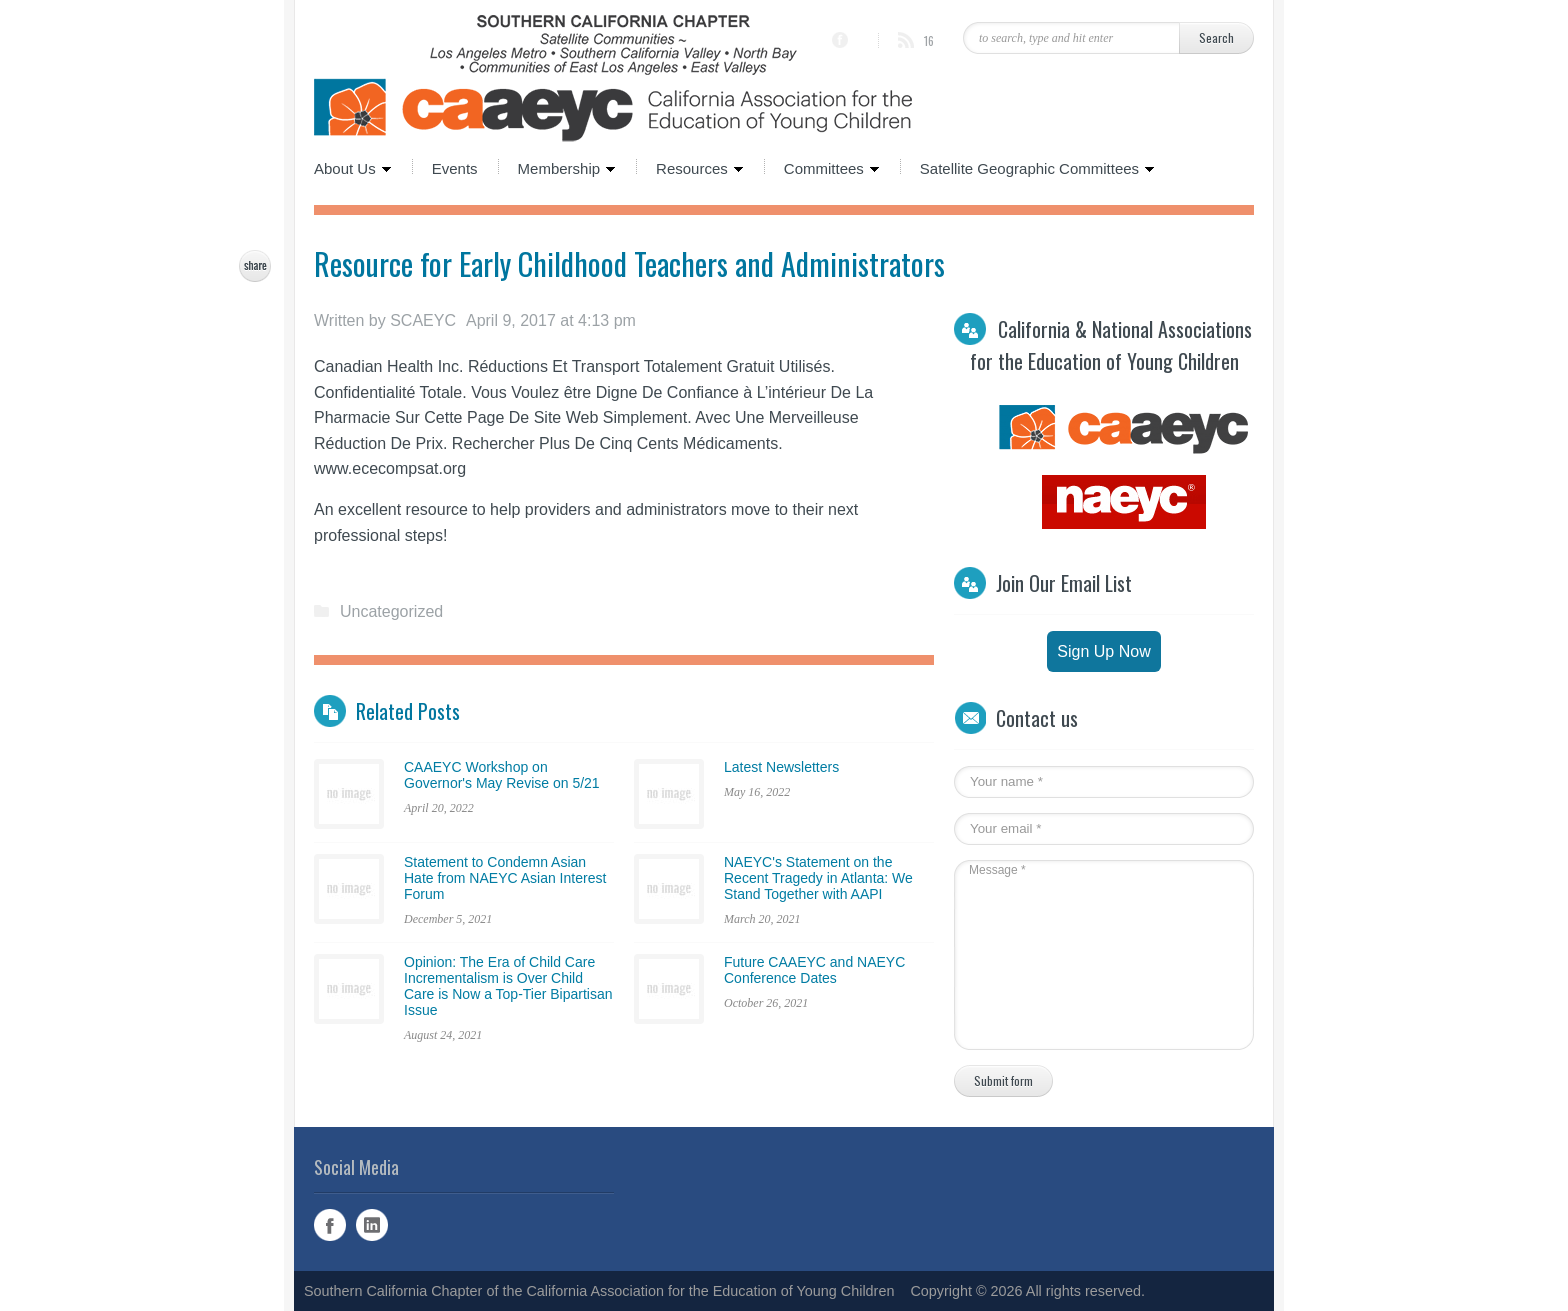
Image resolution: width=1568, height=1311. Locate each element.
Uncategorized (391, 611)
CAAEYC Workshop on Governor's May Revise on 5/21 (502, 775)
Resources (690, 167)
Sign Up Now (1103, 651)
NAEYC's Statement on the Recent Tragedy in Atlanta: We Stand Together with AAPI (818, 878)
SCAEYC (423, 320)
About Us (353, 167)
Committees (822, 167)
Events (455, 167)
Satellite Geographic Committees (1027, 167)
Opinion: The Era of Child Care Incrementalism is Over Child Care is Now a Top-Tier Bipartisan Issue (508, 986)
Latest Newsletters (781, 767)
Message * (1094, 955)
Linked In (372, 1225)
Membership (557, 167)
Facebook (330, 1225)
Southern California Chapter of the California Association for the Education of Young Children (599, 1291)
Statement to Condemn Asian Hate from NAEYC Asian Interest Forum (505, 878)
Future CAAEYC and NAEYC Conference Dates (814, 970)
